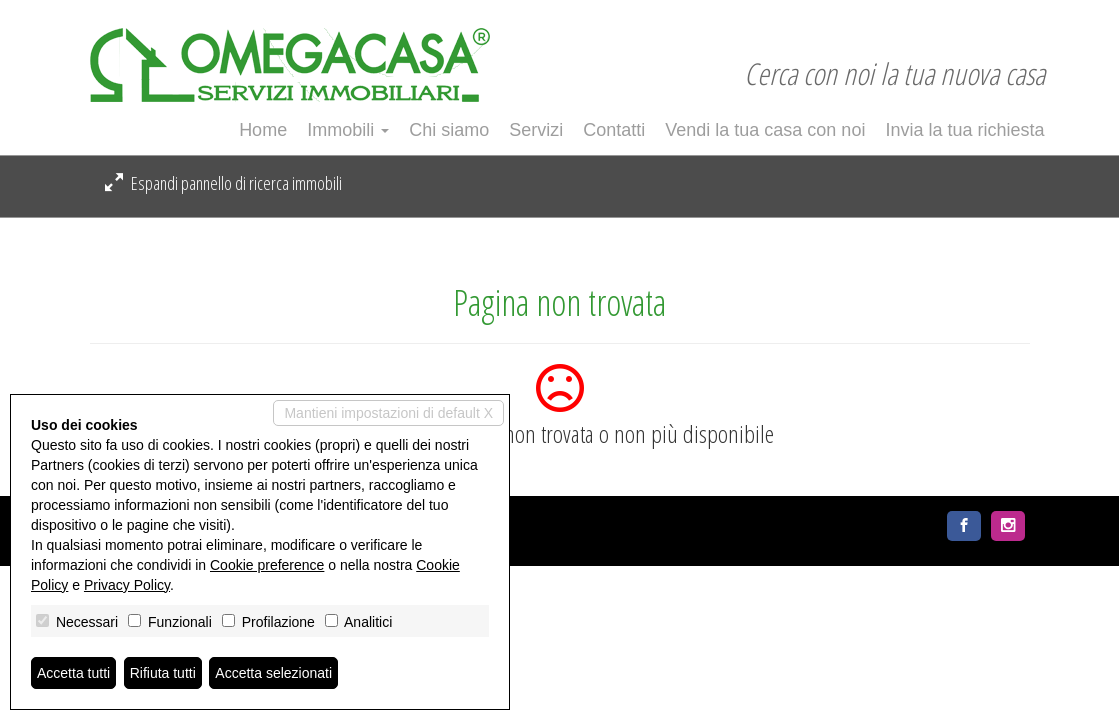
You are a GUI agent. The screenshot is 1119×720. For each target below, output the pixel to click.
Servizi (536, 130)
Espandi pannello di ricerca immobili (223, 183)
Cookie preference (267, 565)
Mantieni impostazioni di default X (388, 413)
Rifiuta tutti (163, 673)
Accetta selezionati (273, 673)
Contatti (614, 130)
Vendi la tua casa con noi (765, 130)
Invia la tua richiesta (964, 130)
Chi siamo (449, 130)
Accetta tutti (73, 673)
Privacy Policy (127, 585)
